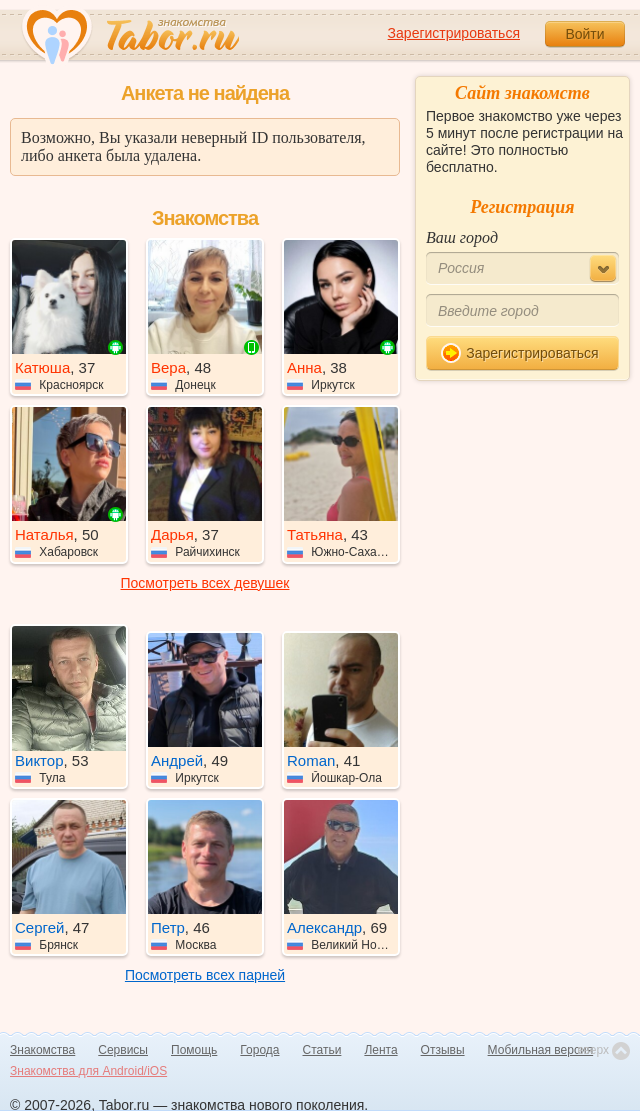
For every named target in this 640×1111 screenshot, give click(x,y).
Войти (584, 34)
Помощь (194, 1050)
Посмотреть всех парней (205, 975)
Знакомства (42, 1050)
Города (259, 1050)
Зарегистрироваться (454, 33)
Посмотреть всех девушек (205, 583)
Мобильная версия (541, 1050)
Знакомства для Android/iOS (88, 1071)
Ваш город (462, 237)
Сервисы (123, 1050)
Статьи (322, 1050)
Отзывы (443, 1050)
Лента (380, 1050)
